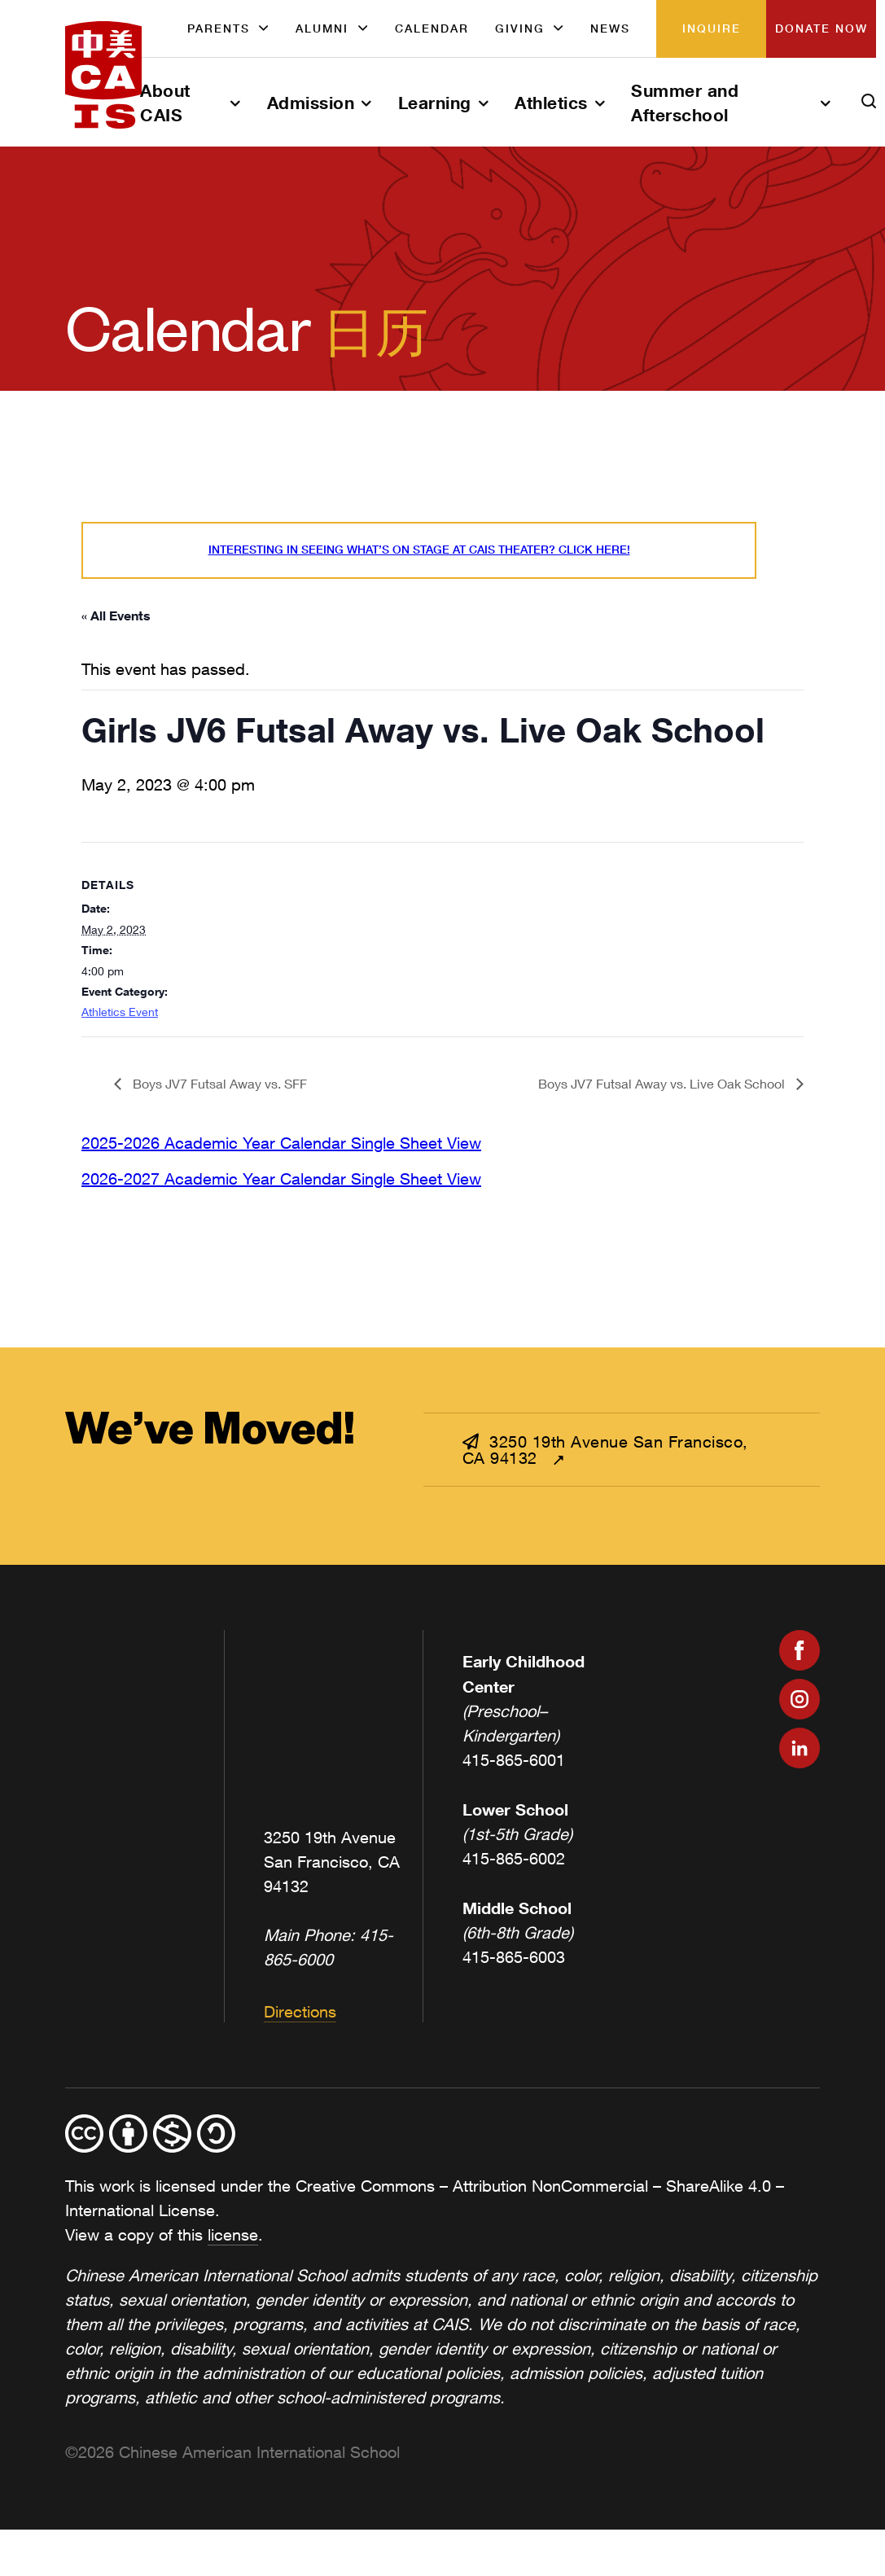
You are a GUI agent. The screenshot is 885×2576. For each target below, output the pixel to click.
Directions (300, 2011)
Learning (434, 102)
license (233, 2234)
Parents (218, 28)
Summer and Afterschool (684, 102)
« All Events (116, 615)
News (610, 28)
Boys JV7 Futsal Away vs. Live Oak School (663, 1083)
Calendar (432, 28)
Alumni (322, 28)
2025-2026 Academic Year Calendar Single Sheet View (281, 1142)
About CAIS (165, 102)
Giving (520, 28)
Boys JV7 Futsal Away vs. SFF (218, 1083)
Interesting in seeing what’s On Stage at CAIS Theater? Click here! (419, 549)
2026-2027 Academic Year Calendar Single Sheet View (281, 1178)
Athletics (551, 102)
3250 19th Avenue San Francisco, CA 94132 (605, 1449)
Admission (311, 102)
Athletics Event (119, 1012)
